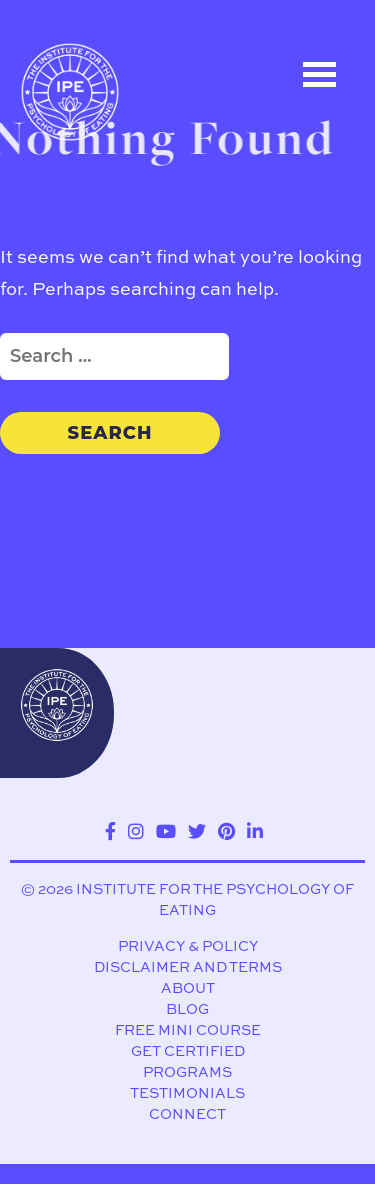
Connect (187, 1114)
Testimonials (187, 1093)
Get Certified (188, 1051)
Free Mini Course (188, 1030)
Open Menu (320, 74)
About (188, 988)
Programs (187, 1072)
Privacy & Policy (188, 946)
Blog (187, 1009)
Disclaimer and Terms (188, 967)
